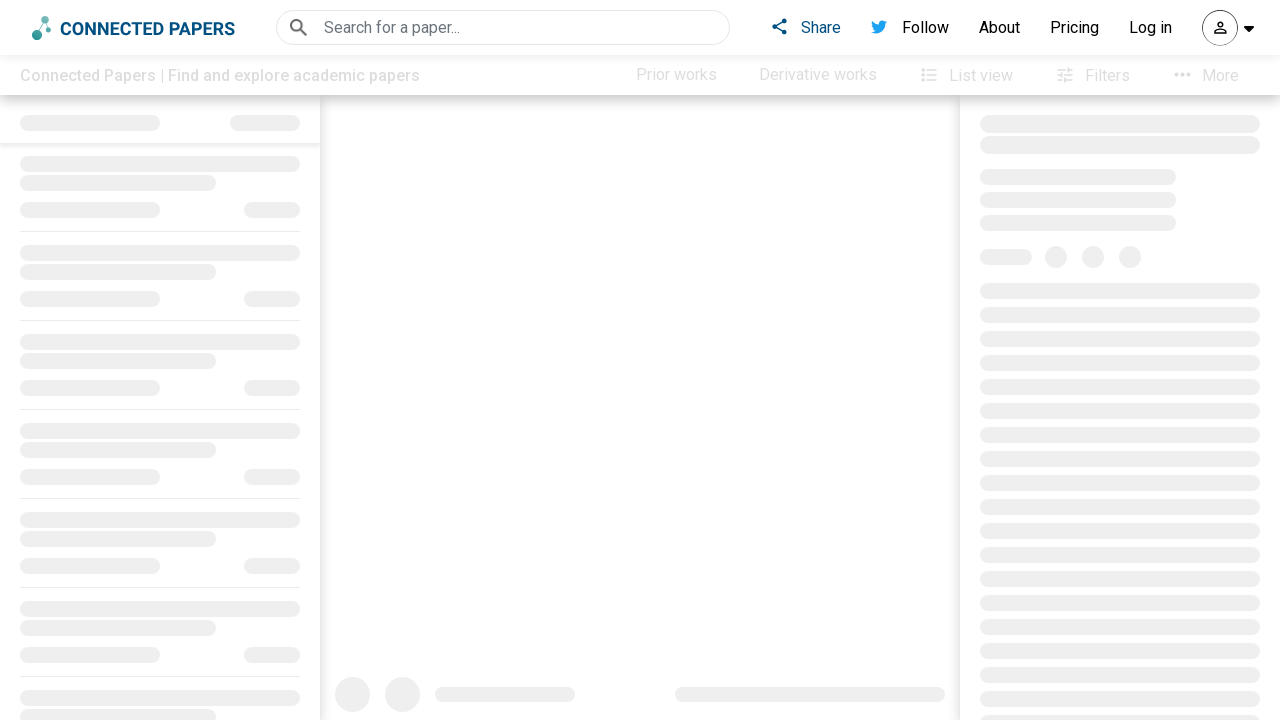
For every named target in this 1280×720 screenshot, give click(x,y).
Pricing (1074, 27)
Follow (910, 27)
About (999, 27)
